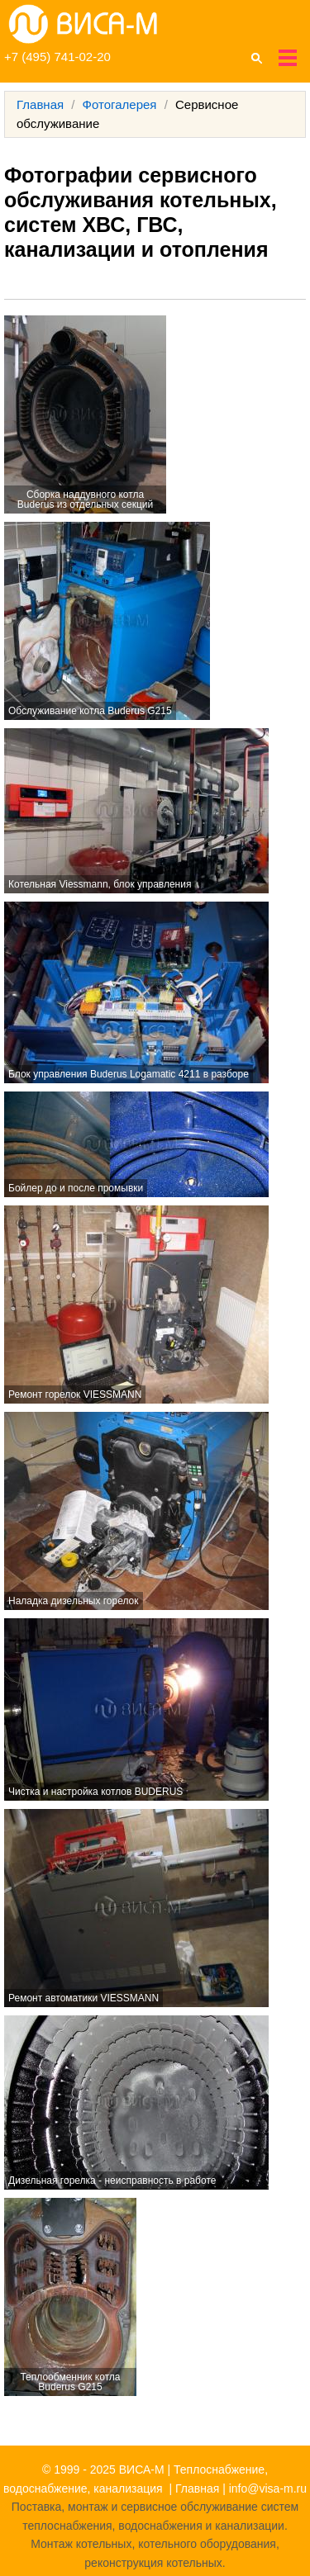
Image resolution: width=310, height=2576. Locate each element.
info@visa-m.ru (268, 2488)
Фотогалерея (120, 104)
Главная (40, 104)
